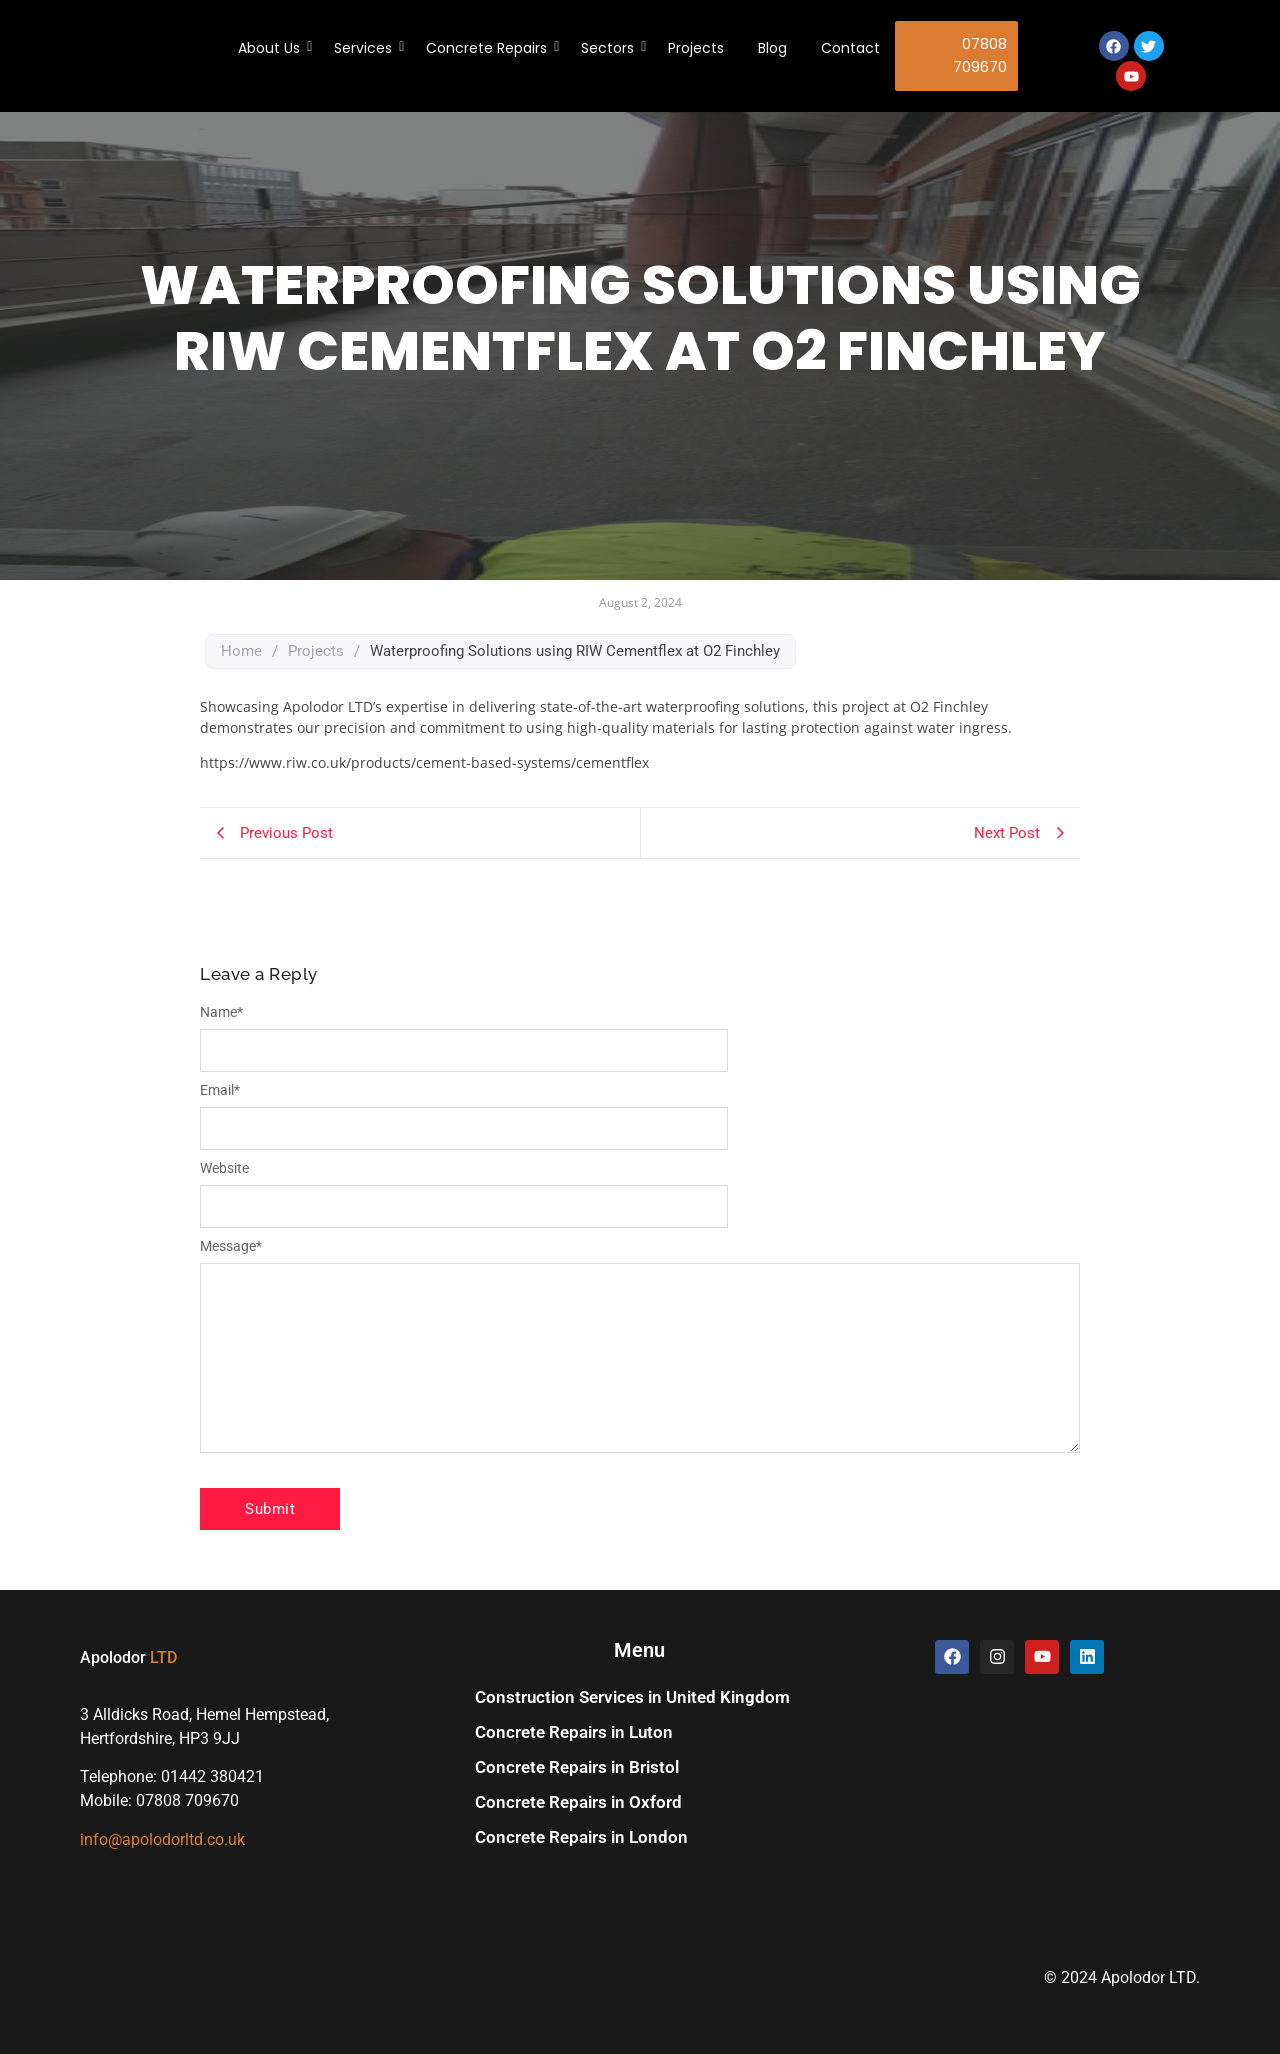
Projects (696, 48)
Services (366, 48)
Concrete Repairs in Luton (574, 1732)
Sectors (611, 48)
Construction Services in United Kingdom (632, 1697)
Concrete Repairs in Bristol (577, 1767)
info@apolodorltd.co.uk (162, 1839)
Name (221, 1012)
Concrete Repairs (490, 48)
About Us (272, 48)
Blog (772, 48)
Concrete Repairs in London (581, 1837)
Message (231, 1246)
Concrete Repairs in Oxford (578, 1802)
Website (224, 1168)
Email (220, 1090)
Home (241, 651)
